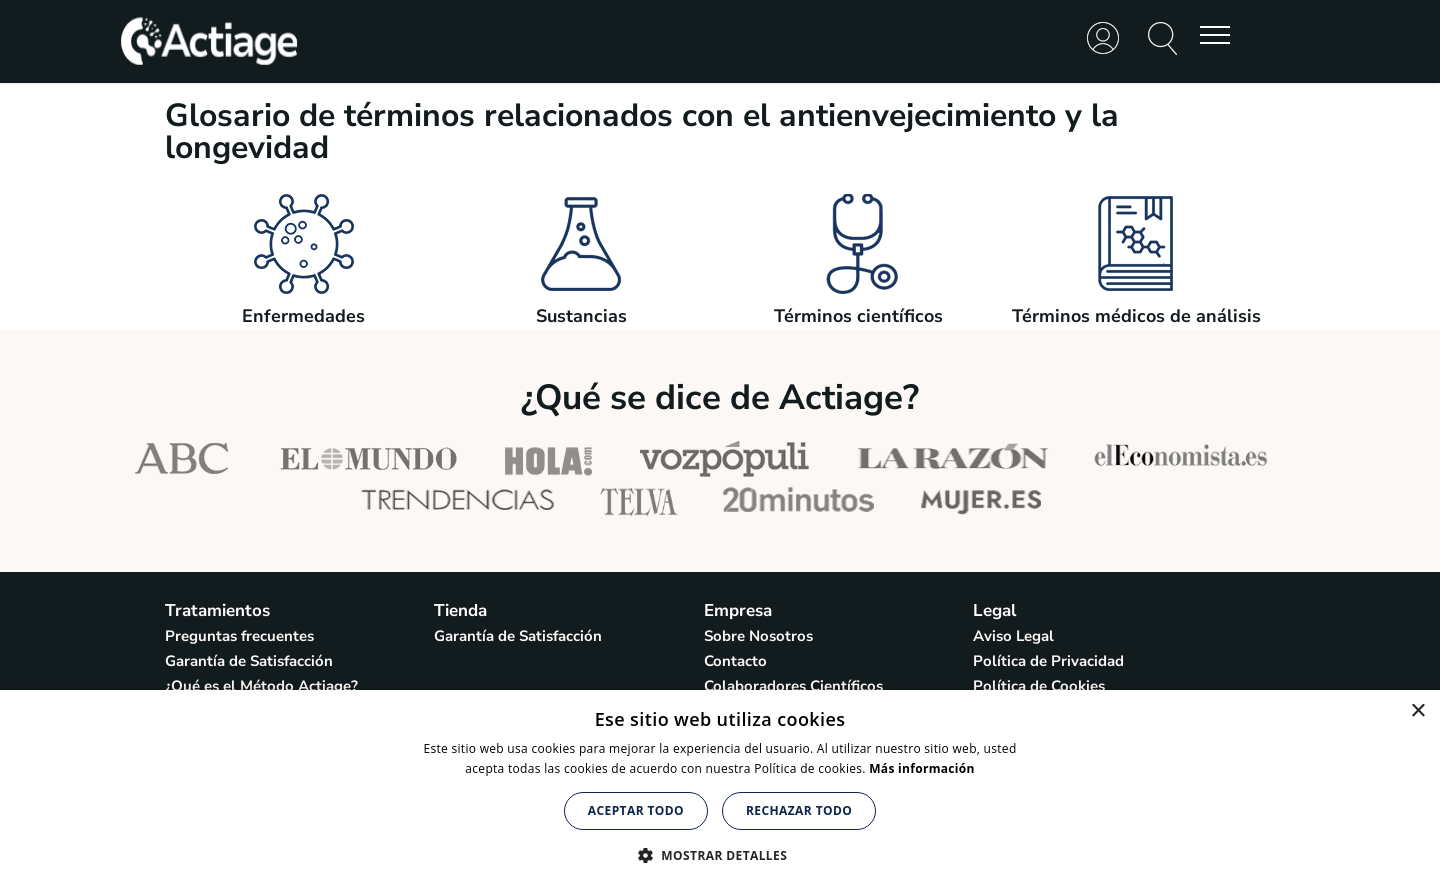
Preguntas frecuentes (239, 636)
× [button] (1417, 711)
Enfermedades (303, 307)
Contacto (735, 661)
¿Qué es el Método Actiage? (261, 686)
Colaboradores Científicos (793, 686)
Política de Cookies (1039, 686)
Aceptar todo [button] (636, 810)
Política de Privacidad (1048, 661)
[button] (720, 853)
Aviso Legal (1013, 636)
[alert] (720, 788)
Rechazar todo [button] (799, 810)
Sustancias (581, 307)
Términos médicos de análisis (1136, 307)
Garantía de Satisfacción (249, 661)
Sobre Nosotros (758, 636)
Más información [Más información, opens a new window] (921, 768)
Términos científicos (858, 307)
